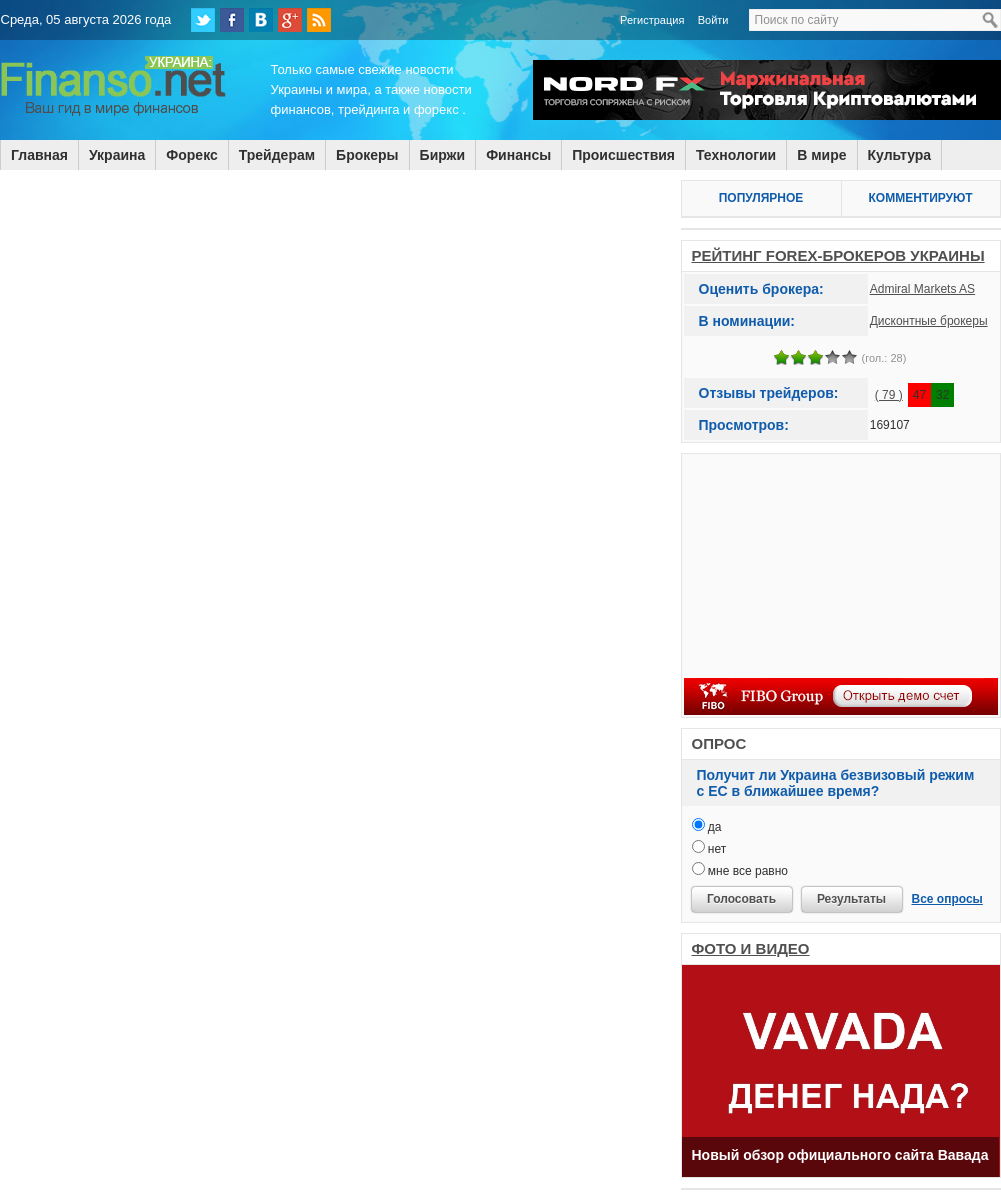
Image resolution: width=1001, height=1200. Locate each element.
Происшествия (623, 155)
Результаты (851, 899)
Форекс (191, 155)
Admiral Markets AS (922, 289)
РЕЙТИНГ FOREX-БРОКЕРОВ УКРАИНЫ (838, 255)
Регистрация (652, 20)
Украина (117, 155)
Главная (39, 155)
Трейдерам (277, 155)
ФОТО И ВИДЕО (751, 948)
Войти (713, 20)
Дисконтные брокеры (929, 321)
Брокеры (367, 155)
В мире (821, 155)
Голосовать (741, 899)
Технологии (736, 155)
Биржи (443, 155)
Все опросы (947, 899)
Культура (900, 155)
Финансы (518, 155)
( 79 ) (889, 395)
